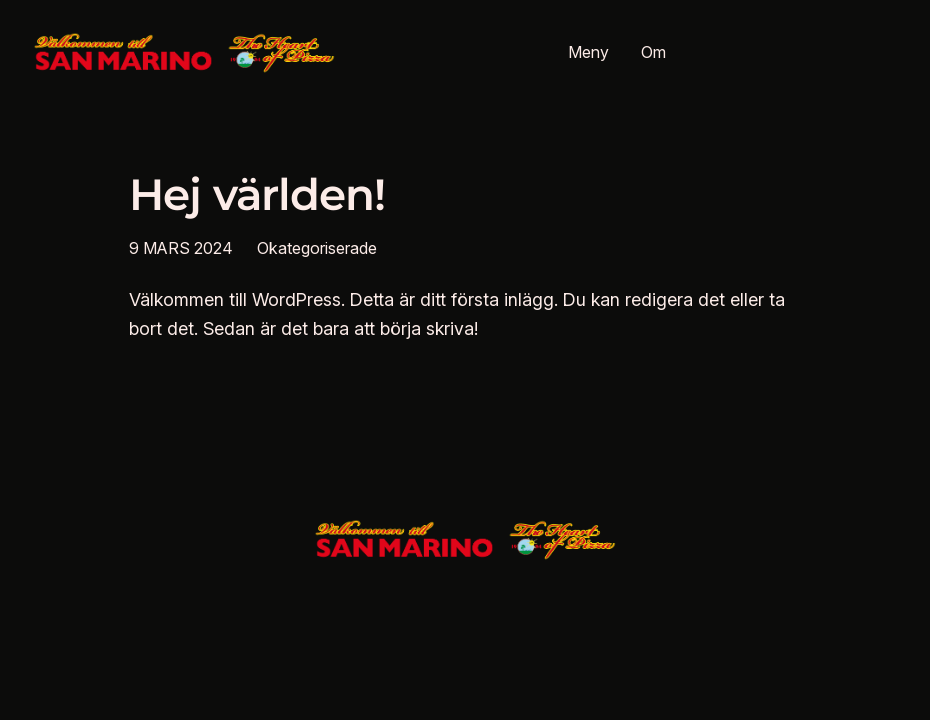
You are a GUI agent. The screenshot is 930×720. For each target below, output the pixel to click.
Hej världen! (257, 195)
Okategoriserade (317, 248)
